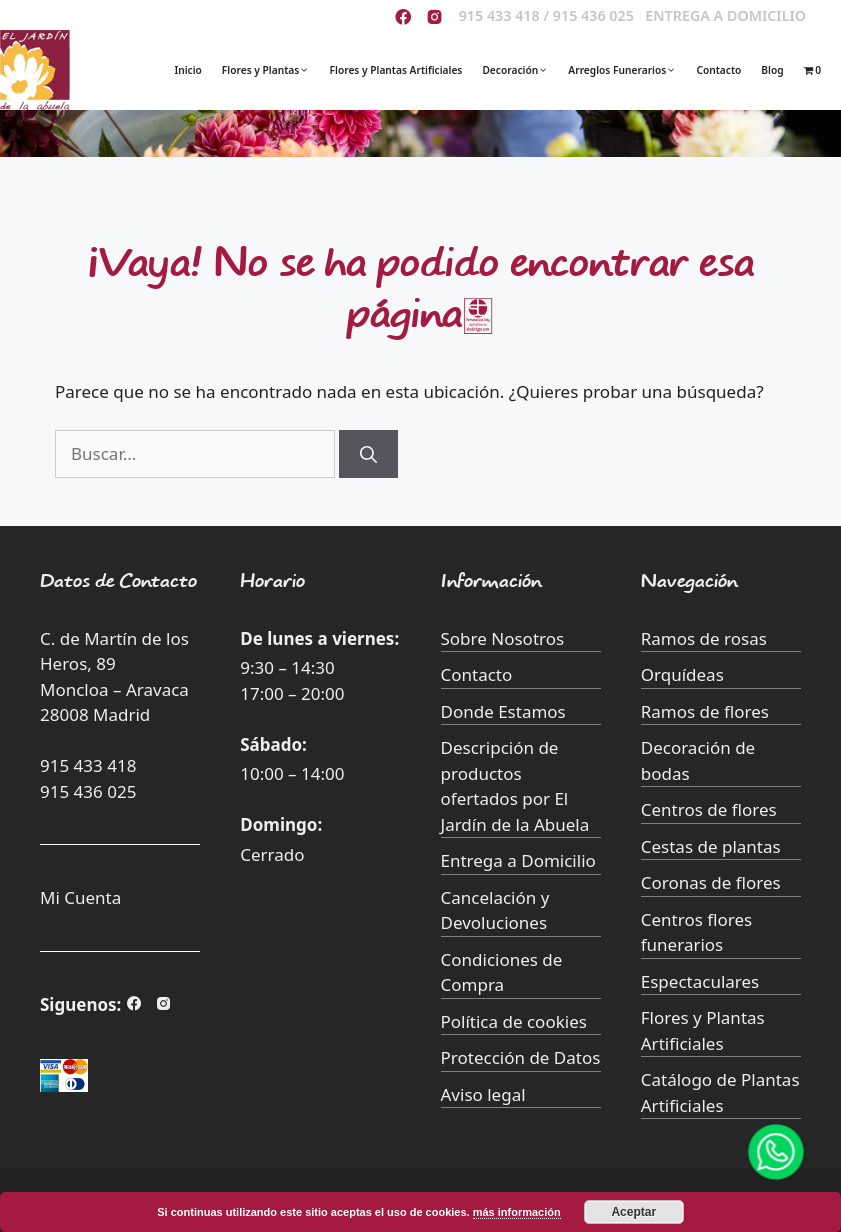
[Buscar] (368, 454)
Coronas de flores (711, 882)
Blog (772, 70)
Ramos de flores (705, 711)
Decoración (525, 70)
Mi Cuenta (80, 897)
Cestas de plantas (711, 846)
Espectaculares (700, 981)
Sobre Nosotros (503, 638)
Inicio (187, 70)
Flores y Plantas (276, 70)
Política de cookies (514, 1021)
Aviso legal (483, 1094)
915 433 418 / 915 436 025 (546, 15)
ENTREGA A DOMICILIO (725, 15)
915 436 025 (88, 791)
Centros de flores (709, 809)
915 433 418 (88, 765)
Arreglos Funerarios (632, 70)
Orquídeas (682, 674)
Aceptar (633, 1212)
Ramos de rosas (704, 638)
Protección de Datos (521, 1057)
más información (517, 1212)
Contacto (718, 70)
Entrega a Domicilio (518, 860)
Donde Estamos (503, 711)
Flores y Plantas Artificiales (396, 70)
